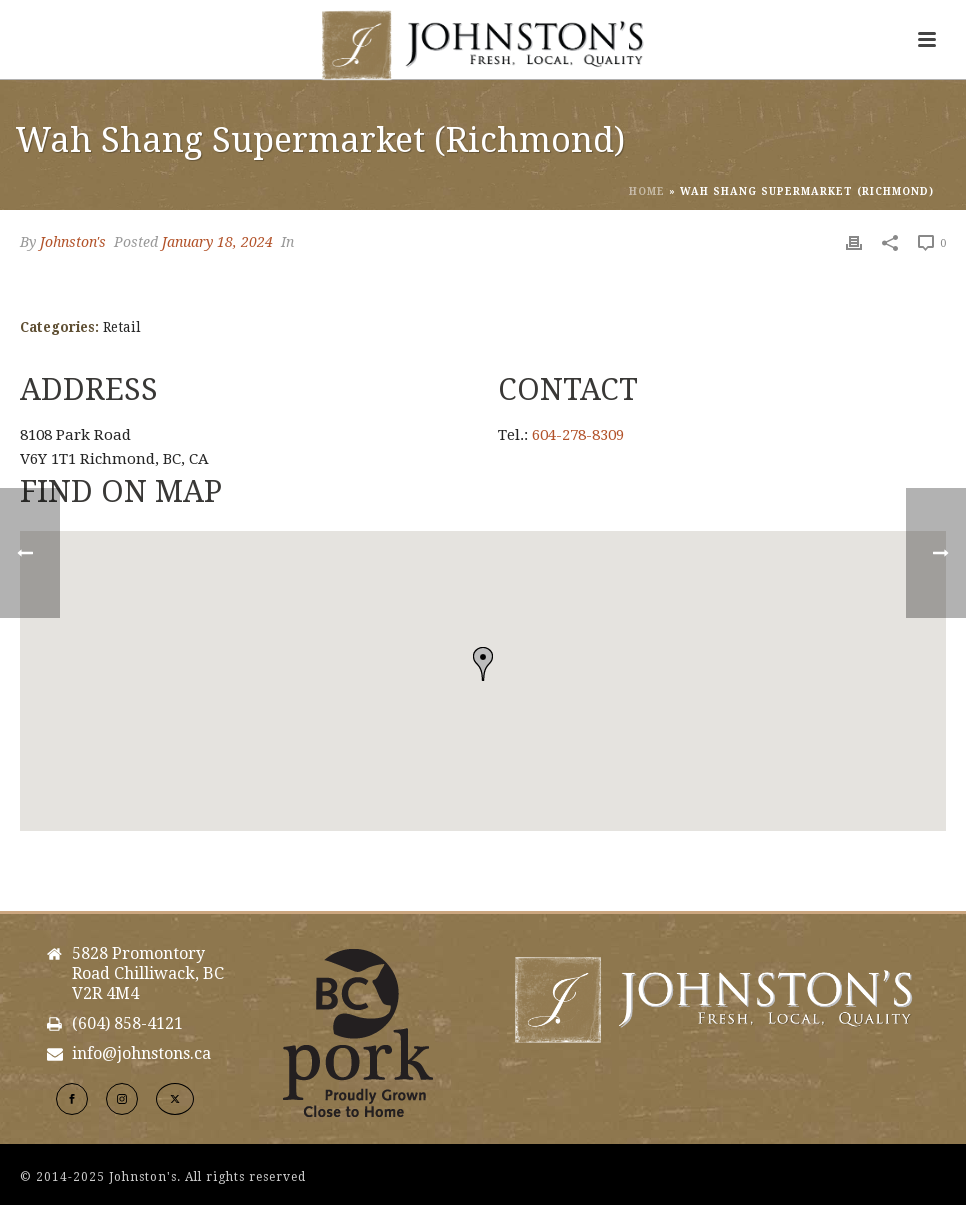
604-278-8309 (578, 435)
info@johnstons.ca (141, 1054)
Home (647, 191)
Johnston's (73, 242)
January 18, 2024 (217, 242)
